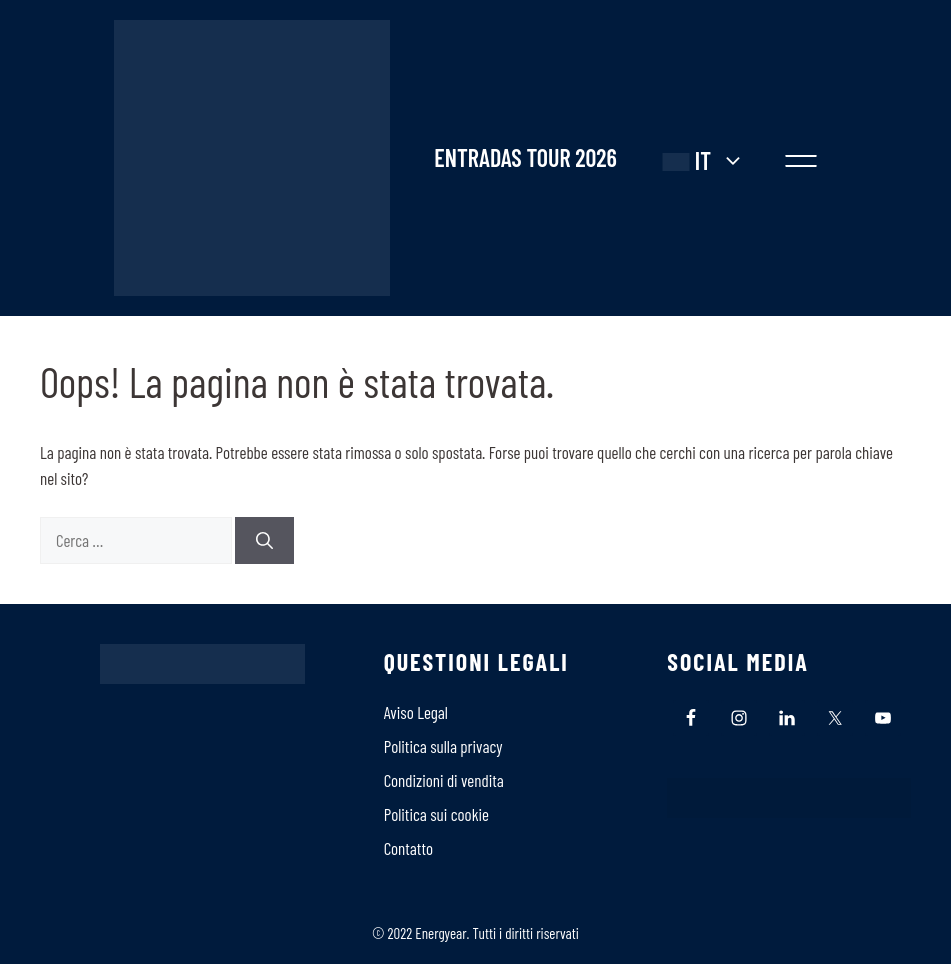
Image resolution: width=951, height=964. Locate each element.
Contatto (408, 848)
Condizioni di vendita (444, 780)
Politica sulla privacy (443, 746)
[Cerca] (264, 541)
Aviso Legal (416, 712)
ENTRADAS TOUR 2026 (525, 158)
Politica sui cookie (436, 814)
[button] (801, 158)
